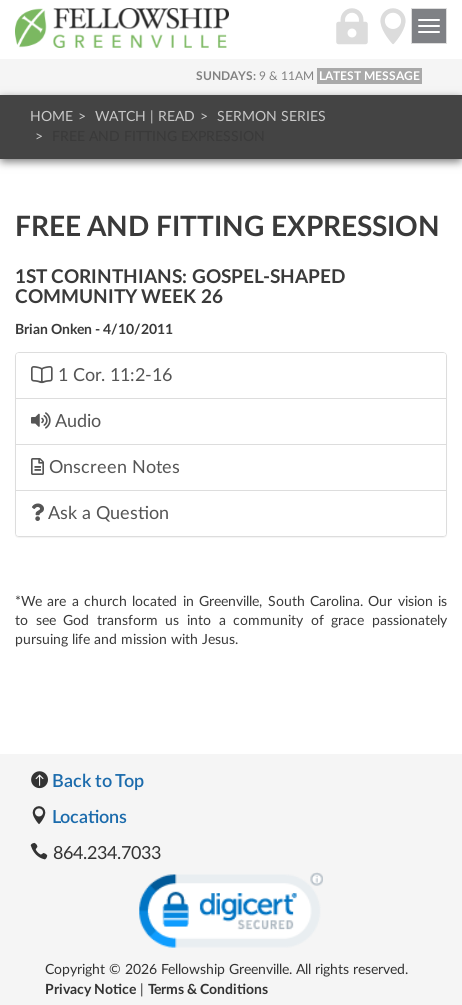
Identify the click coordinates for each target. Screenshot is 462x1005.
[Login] (352, 37)
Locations (78, 818)
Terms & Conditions (208, 990)
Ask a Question (100, 513)
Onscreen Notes (105, 467)
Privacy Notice (90, 990)
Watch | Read (145, 117)
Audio (66, 421)
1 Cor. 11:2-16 (101, 375)
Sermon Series (271, 117)
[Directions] (393, 37)
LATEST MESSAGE (369, 76)
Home (51, 117)
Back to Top (87, 782)
